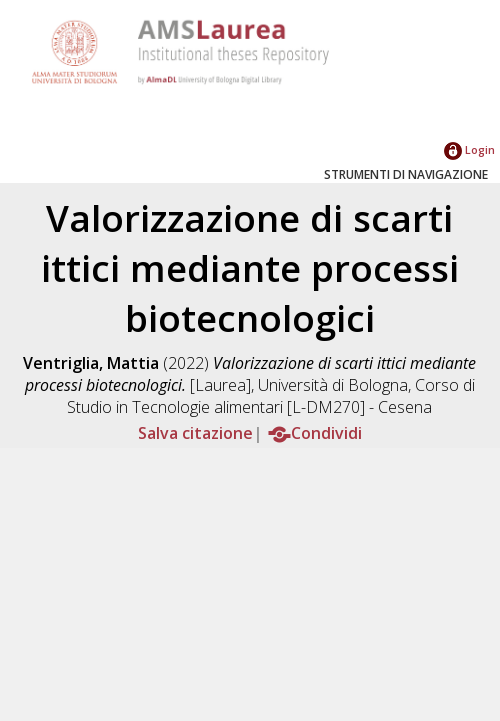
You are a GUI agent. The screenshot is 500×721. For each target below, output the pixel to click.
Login (469, 149)
